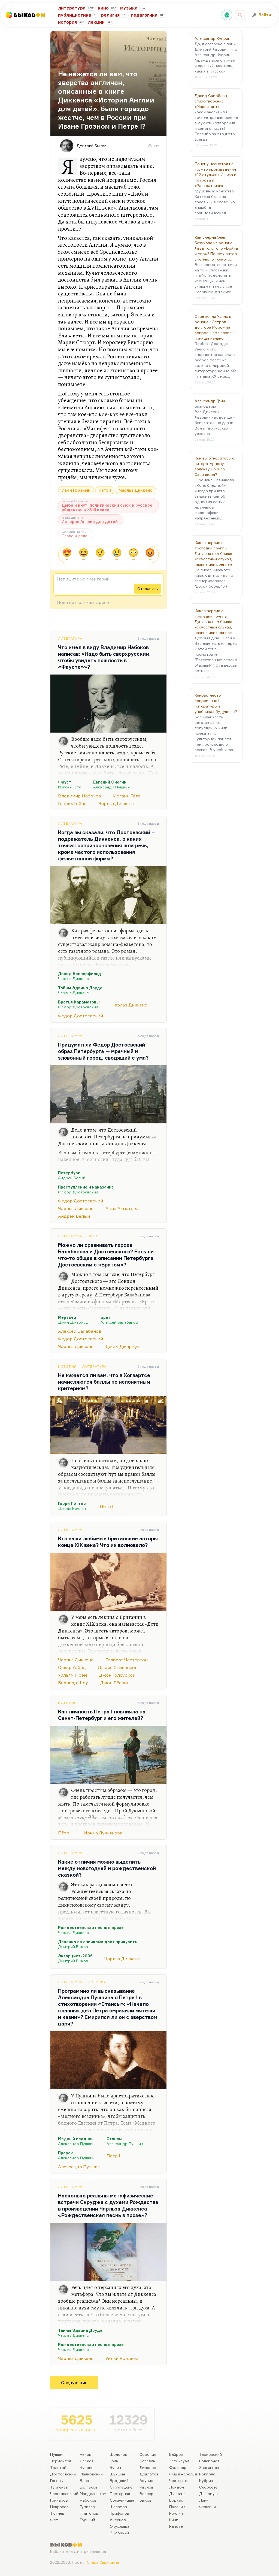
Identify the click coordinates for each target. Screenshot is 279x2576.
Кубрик (206, 2480)
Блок (84, 2480)
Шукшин (117, 2474)
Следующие (74, 2382)
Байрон (176, 2454)
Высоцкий (119, 2532)
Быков (145, 2500)
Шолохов (118, 2454)
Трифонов (119, 2513)
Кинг (173, 2519)
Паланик (177, 2506)
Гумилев (87, 2506)
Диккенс (177, 2493)
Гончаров (59, 2500)
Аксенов (118, 2519)
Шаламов (118, 2506)
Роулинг (177, 2513)
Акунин (146, 2480)
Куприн (86, 2467)
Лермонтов (60, 2461)
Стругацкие (121, 2487)
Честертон (179, 2480)
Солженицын (122, 2500)
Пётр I (105, 490)
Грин (114, 2461)
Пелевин (147, 2461)
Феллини (207, 2506)
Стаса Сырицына (103, 2562)
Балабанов (209, 2461)
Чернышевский (64, 2493)
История (67, 1366)
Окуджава (119, 2526)
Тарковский (210, 2454)
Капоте (176, 2526)
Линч (203, 2500)
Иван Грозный (76, 490)
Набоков (88, 2500)
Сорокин (148, 2454)
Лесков (87, 2461)
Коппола (207, 2474)
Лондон (176, 2487)
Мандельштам (93, 2493)
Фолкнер (177, 2467)
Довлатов (149, 2474)
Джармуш (208, 2493)
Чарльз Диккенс (136, 490)
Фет (54, 2519)
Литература (70, 638)
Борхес (176, 2500)
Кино (93, 1236)
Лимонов (148, 2467)
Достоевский (63, 2474)
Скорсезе (208, 2487)
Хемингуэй (179, 2461)
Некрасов (59, 2506)
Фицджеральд (183, 2474)
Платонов (89, 2513)
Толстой (58, 2467)
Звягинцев (209, 2467)
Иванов (146, 2487)
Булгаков (89, 2487)
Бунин (115, 2467)
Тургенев (59, 2487)
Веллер (146, 2493)
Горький (87, 2519)
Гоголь (56, 2480)
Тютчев (57, 2513)
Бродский (119, 2480)
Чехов (85, 2454)
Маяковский (91, 2474)
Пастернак (120, 2493)
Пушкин (57, 2454)
